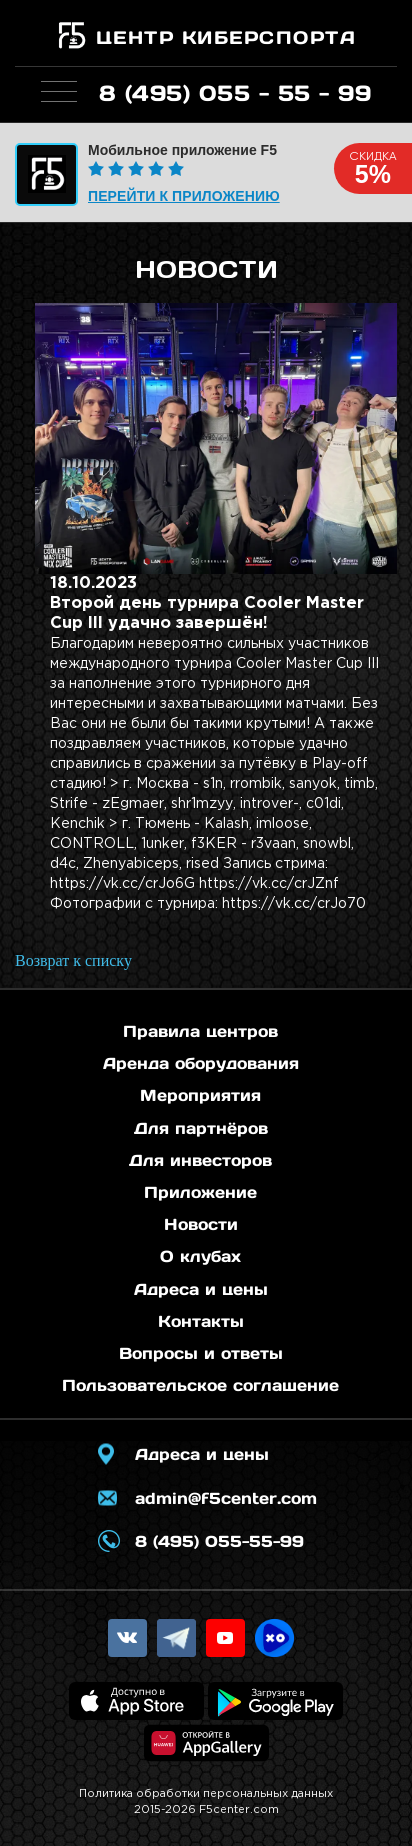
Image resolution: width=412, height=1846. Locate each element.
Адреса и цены (201, 1289)
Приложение (200, 1192)
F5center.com (239, 1810)
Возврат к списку (73, 960)
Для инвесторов (200, 1160)
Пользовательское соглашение (200, 1385)
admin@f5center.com (226, 1498)
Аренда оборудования (201, 1063)
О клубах (200, 1256)
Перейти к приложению (184, 196)
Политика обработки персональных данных (206, 1794)
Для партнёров (201, 1128)
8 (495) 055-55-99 (219, 1541)
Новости (201, 1224)
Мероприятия (200, 1095)
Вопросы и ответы (201, 1353)
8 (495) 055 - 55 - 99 (235, 93)
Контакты (201, 1321)
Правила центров (200, 1031)
